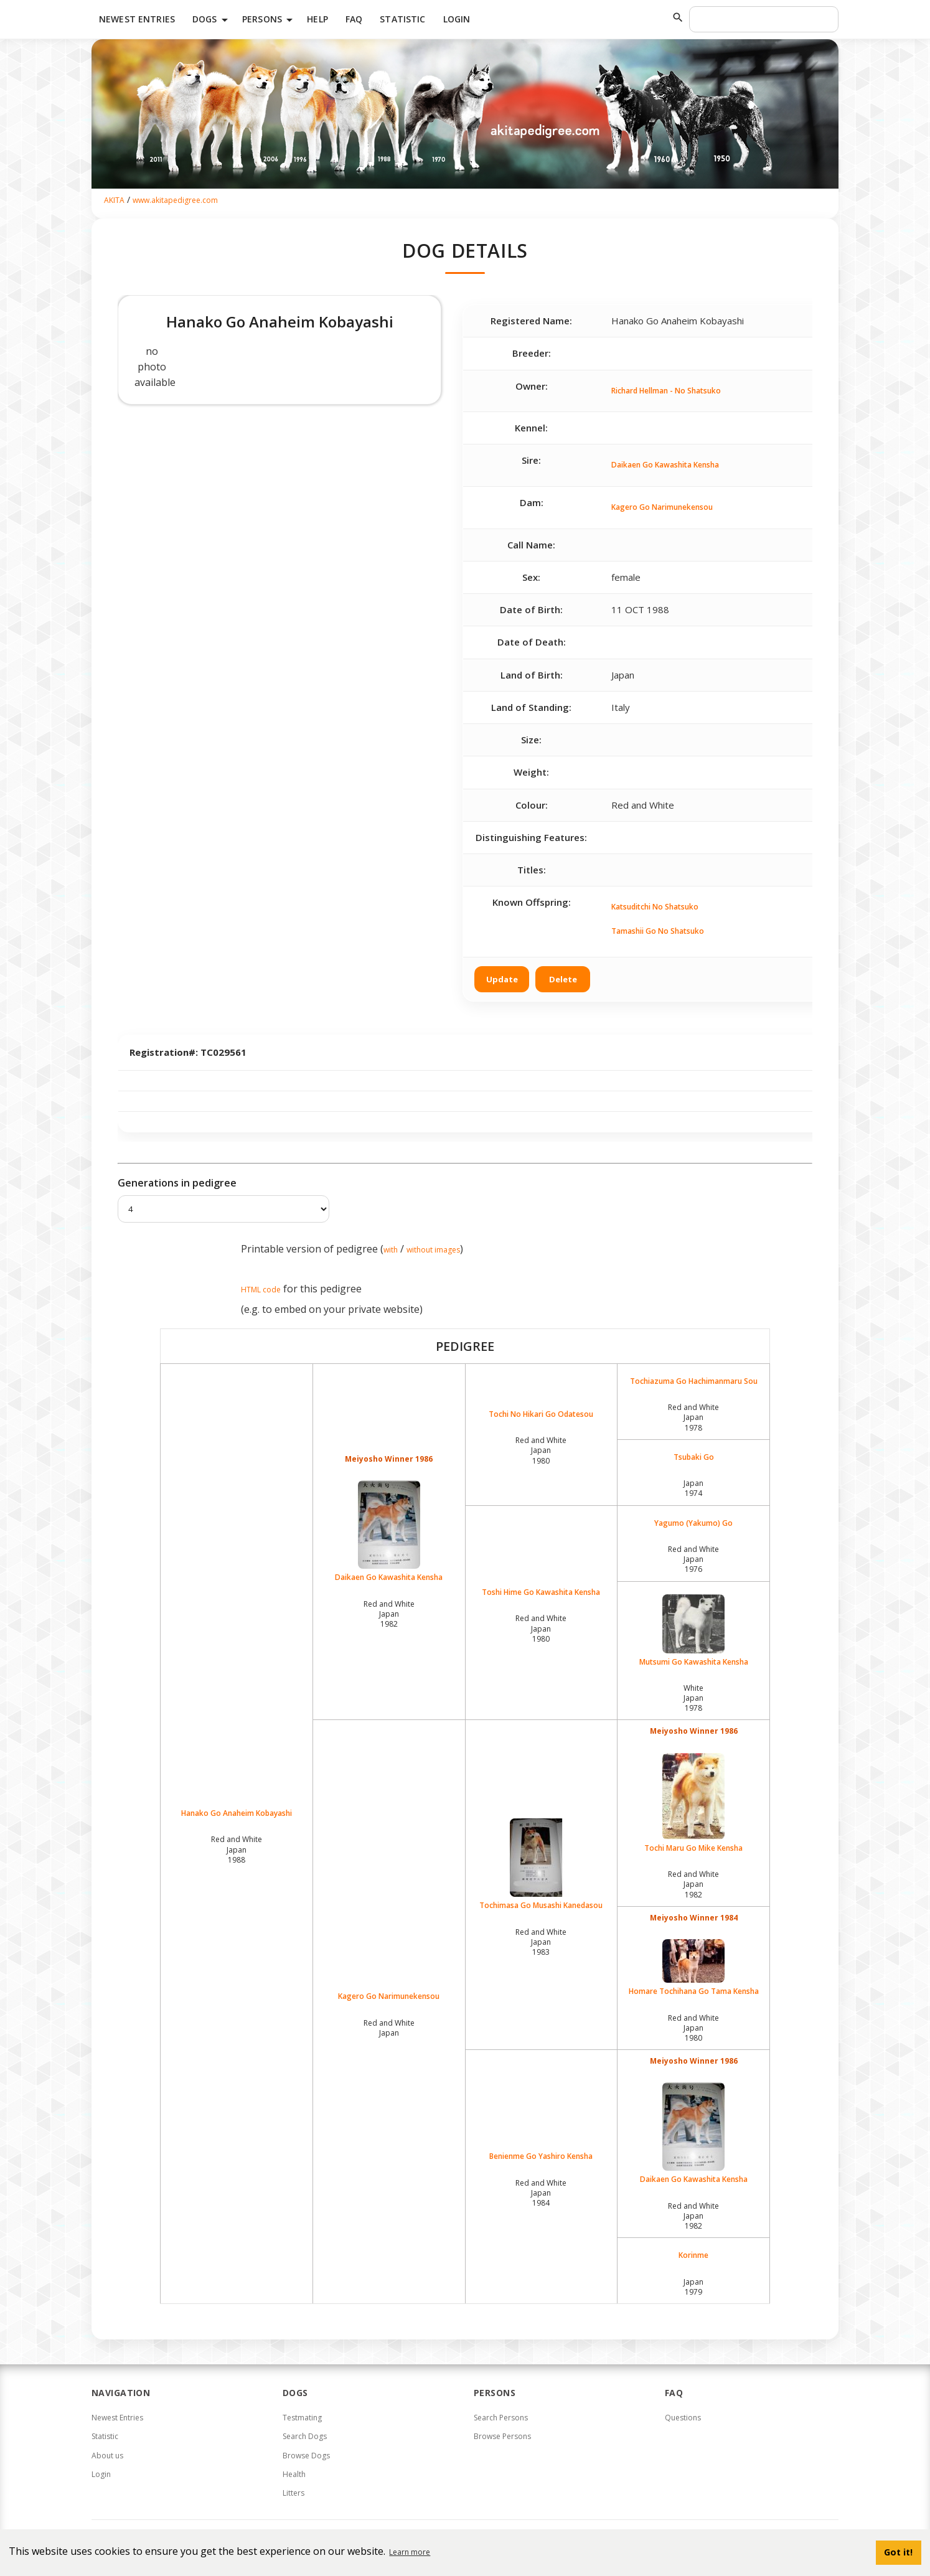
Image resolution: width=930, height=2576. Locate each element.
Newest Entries (137, 19)
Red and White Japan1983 (540, 1942)
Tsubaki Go (694, 1457)
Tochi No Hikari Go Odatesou (541, 1414)
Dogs (212, 19)
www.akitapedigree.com (175, 200)
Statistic (402, 19)
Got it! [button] (898, 2552)
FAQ (353, 19)
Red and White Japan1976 (693, 1559)
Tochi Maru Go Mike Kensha (693, 1803)
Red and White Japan (389, 2028)
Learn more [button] (409, 2552)
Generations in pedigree (177, 1183)
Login (457, 19)
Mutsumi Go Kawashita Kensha (693, 1630)
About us (107, 2455)
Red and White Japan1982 (389, 1614)
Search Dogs (305, 2436)
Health (294, 2474)
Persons (269, 19)
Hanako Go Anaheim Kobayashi (236, 1813)
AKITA (114, 200)
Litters (293, 2493)
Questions (683, 2417)
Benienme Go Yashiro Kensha (541, 2156)
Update (502, 979)
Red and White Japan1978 (693, 1417)
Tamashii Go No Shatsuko (657, 931)
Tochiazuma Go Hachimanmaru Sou (694, 1381)
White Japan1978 (693, 1698)
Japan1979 (693, 2287)
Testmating (302, 2417)
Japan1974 (693, 1488)
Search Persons (501, 2417)
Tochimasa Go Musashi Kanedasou (542, 1864)
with (390, 1249)
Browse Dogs (306, 2455)
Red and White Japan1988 (236, 1849)
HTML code (261, 1289)
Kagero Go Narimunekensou (662, 507)
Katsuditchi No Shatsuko (654, 906)
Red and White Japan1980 (540, 1450)
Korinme (693, 2255)
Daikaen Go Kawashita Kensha (665, 464)
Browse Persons (502, 2436)
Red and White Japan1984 (540, 2193)
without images (433, 1249)
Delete (563, 979)
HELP (317, 19)
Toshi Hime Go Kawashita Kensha (541, 1592)
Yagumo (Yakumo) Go (693, 1523)
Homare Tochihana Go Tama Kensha (693, 1967)
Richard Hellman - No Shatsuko (666, 390)
